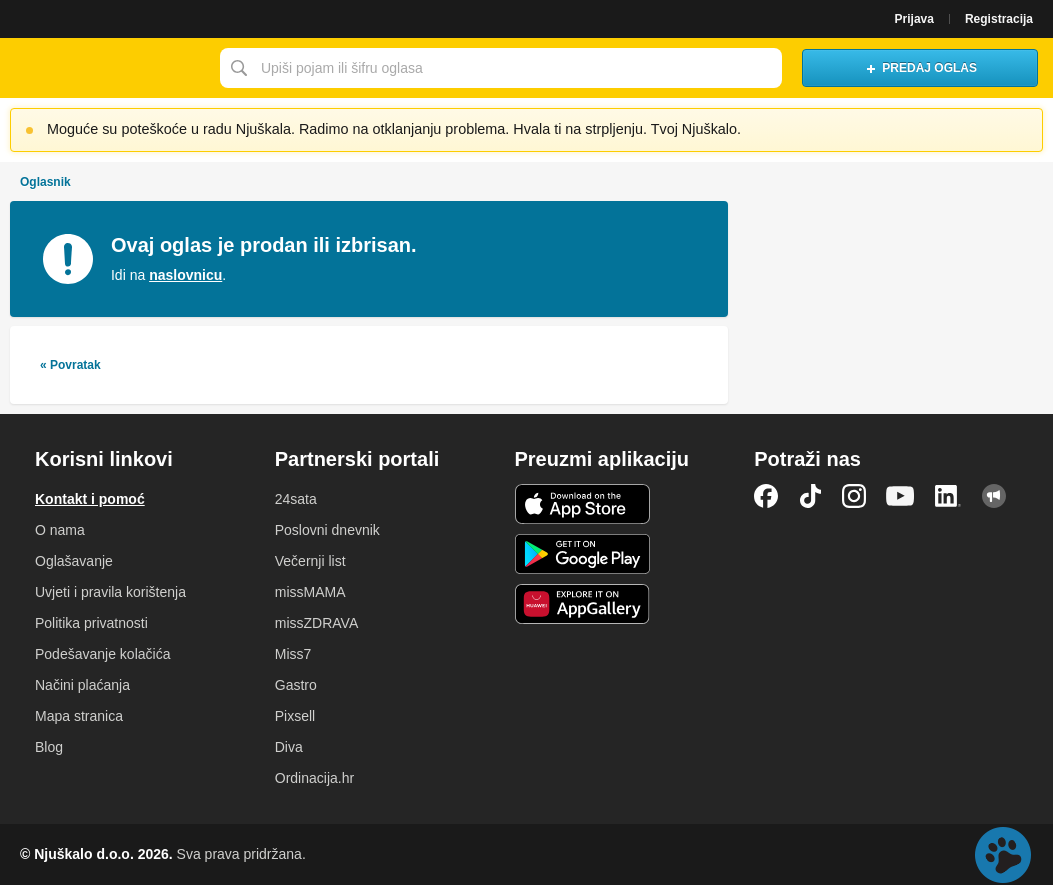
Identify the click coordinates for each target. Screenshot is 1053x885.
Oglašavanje (74, 561)
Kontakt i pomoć (90, 499)
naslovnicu (185, 275)
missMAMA (310, 592)
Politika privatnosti (91, 623)
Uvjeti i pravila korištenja (110, 592)
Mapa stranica (79, 716)
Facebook (766, 496)
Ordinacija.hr (314, 778)
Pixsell (295, 716)
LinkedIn (948, 496)
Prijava (914, 19)
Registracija (999, 19)
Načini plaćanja (82, 685)
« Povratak (70, 365)
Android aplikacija (582, 554)
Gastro (296, 685)
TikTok (810, 496)
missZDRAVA (316, 623)
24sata (296, 499)
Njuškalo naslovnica (105, 68)
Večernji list (310, 561)
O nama (60, 530)
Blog (49, 747)
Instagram (854, 496)
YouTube (900, 496)
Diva (289, 747)
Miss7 (293, 654)
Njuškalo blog (994, 496)
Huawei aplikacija (582, 604)
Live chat (1003, 855)
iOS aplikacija (582, 504)
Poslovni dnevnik (327, 530)
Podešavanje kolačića (102, 654)
